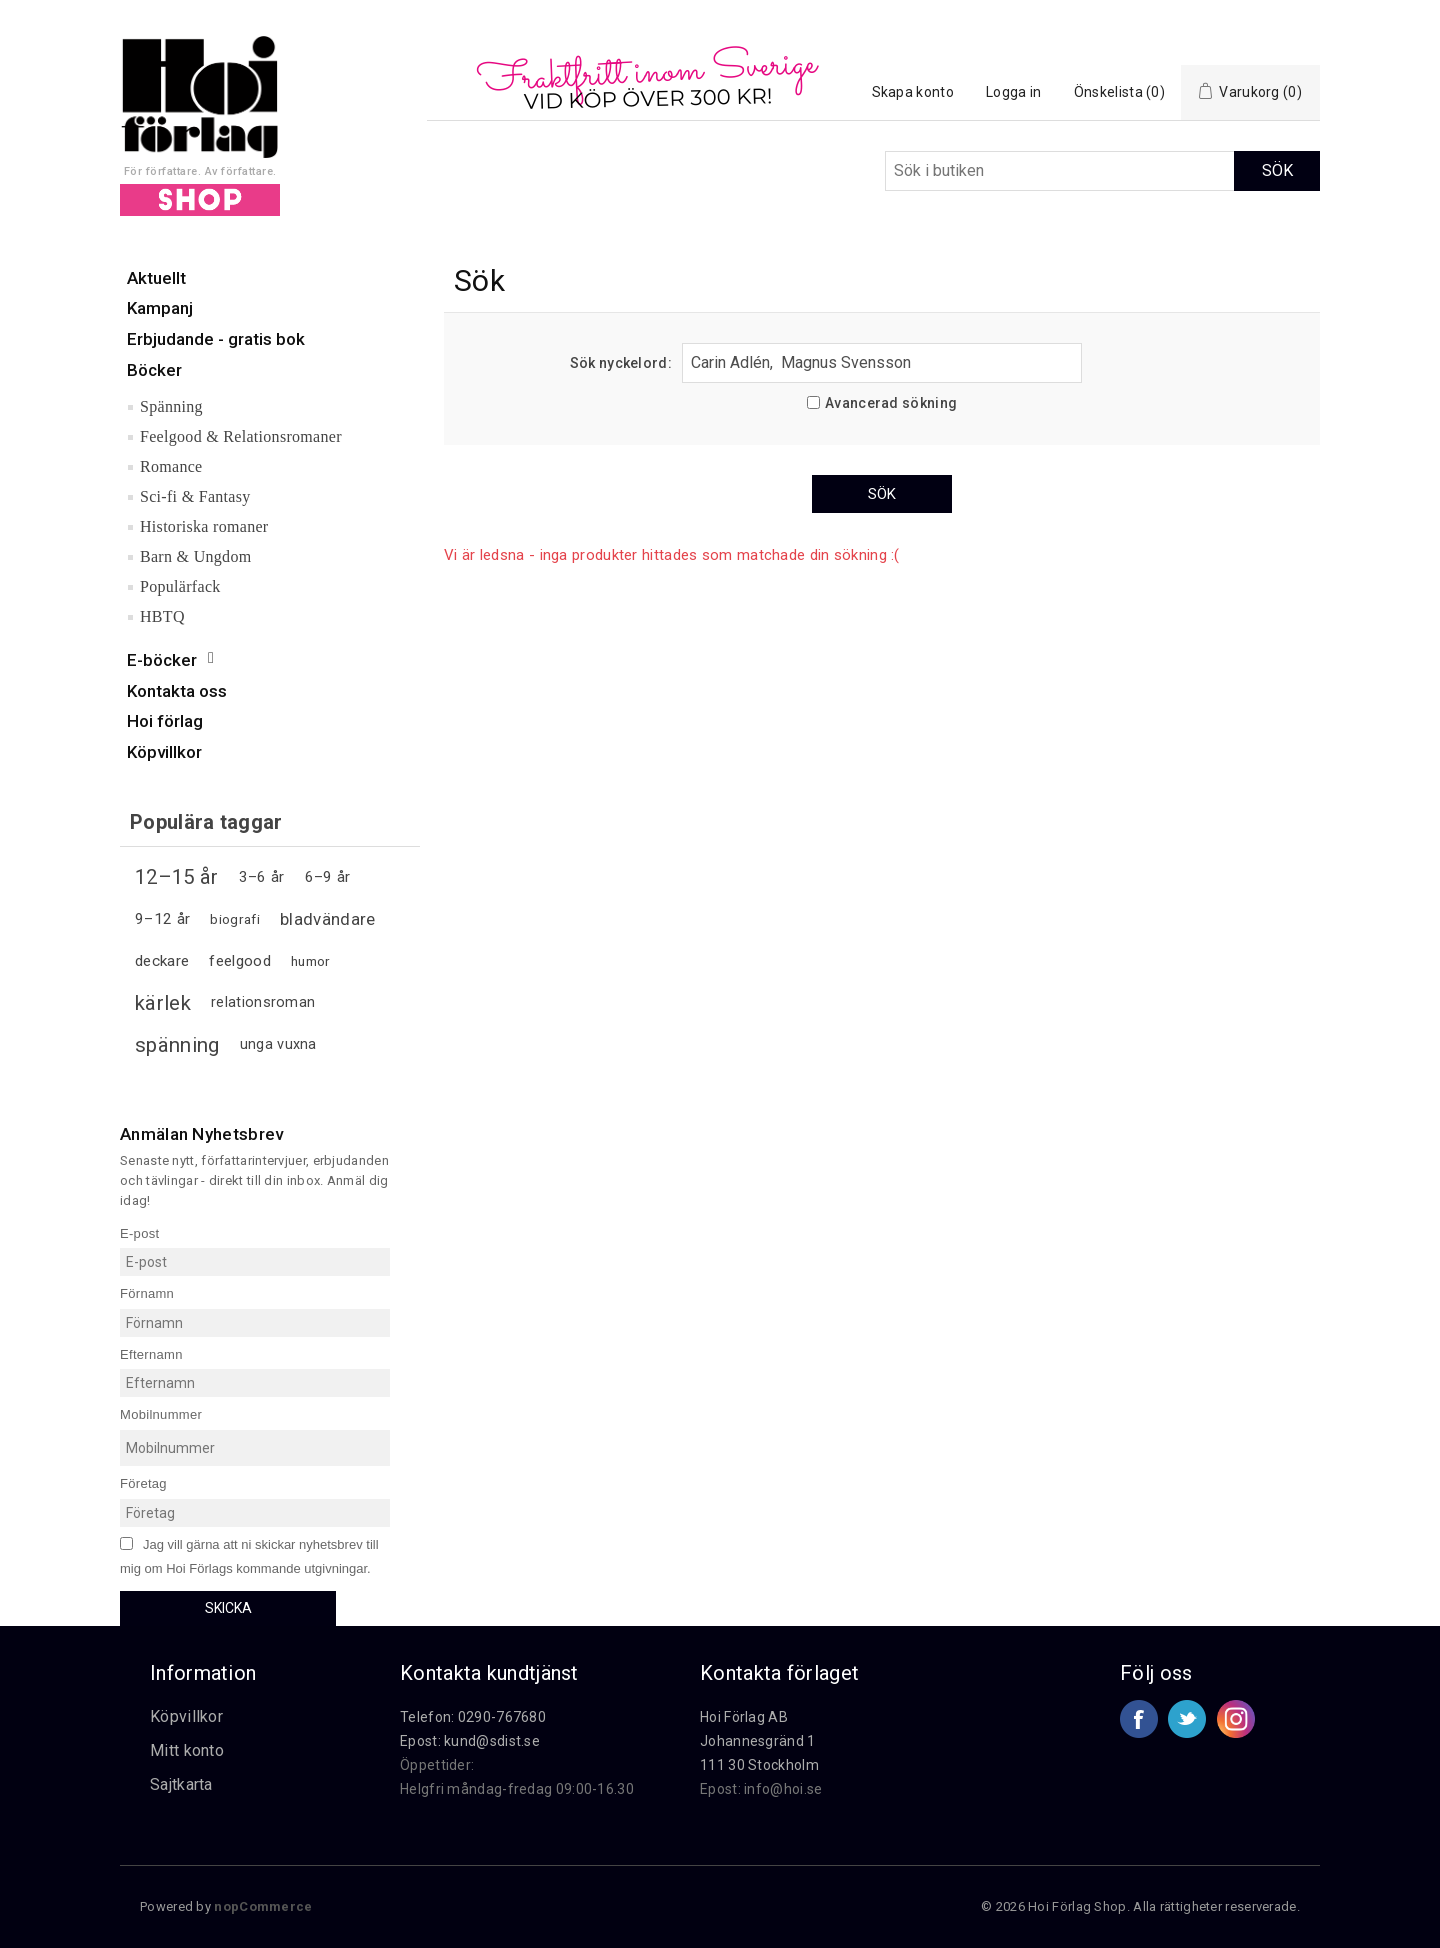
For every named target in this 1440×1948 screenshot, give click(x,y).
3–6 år (262, 877)
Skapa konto (913, 92)
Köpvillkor (186, 1716)
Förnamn (147, 1293)
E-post (139, 1232)
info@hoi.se (783, 1789)
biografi (234, 919)
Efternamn (151, 1353)
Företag (143, 1483)
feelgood (239, 961)
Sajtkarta (181, 1784)
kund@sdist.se (492, 1741)
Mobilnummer (161, 1414)
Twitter (1187, 1719)
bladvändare (327, 919)
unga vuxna (278, 1044)
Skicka (228, 1608)
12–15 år (176, 877)
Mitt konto (187, 1750)
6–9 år (328, 877)
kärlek (163, 1003)
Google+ (1236, 1719)
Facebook (1139, 1719)
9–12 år (162, 919)
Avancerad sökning (891, 403)
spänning (177, 1045)
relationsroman (263, 1002)
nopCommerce (263, 1906)
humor (311, 961)
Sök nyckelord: (621, 363)
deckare (162, 961)
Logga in (1013, 92)
